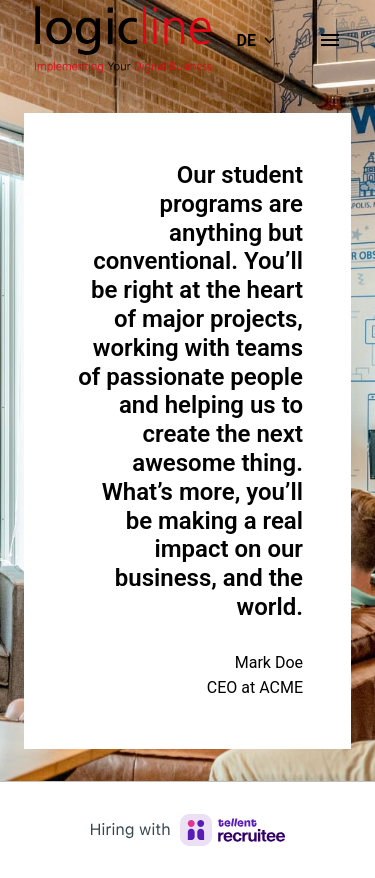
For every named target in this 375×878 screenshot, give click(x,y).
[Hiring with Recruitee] (188, 830)
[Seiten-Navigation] (330, 40)
